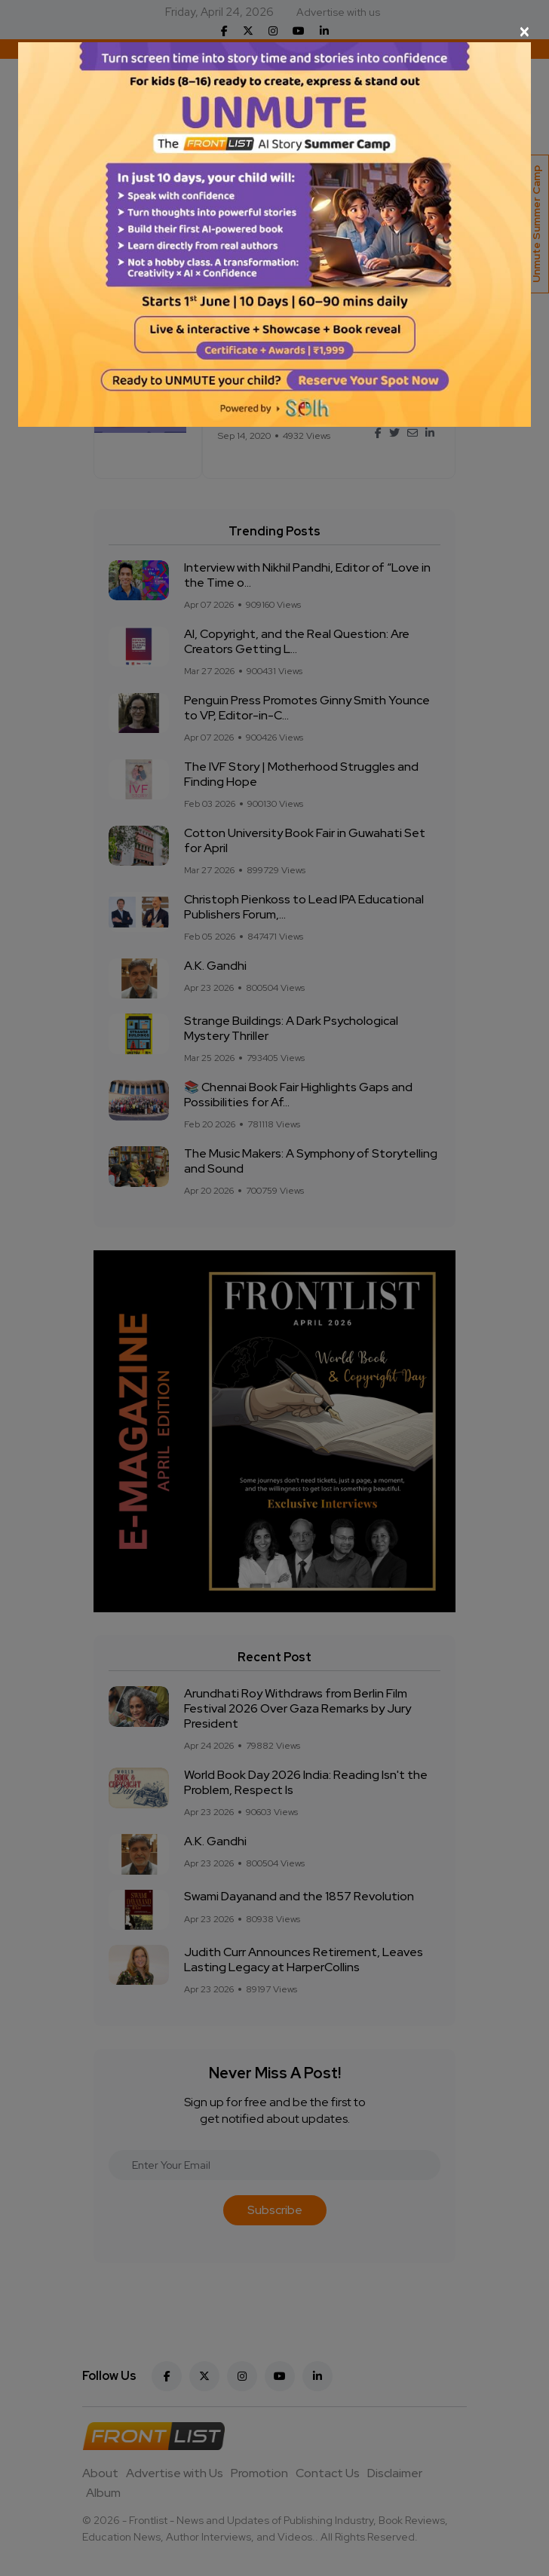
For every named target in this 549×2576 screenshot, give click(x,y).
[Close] (274, 31)
